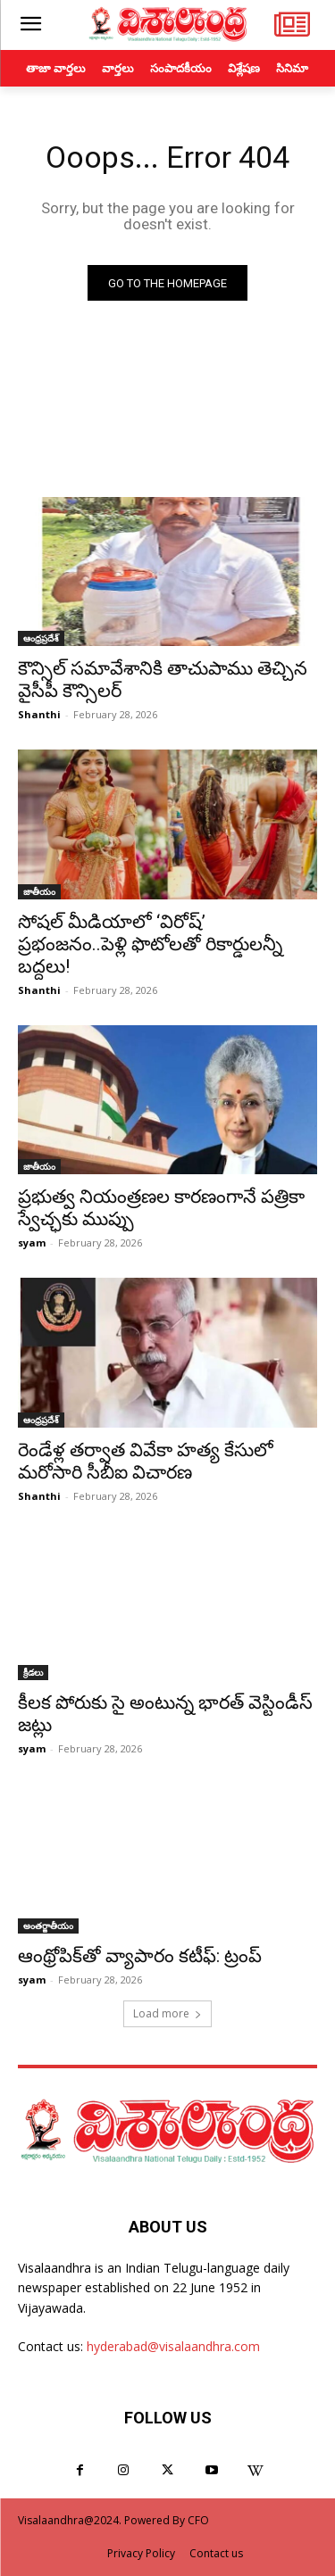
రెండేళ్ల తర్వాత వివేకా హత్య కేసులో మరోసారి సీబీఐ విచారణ (145, 1461)
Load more (167, 2013)
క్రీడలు (33, 1672)
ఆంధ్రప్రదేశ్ (41, 638)
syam (32, 1242)
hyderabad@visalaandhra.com (173, 2346)
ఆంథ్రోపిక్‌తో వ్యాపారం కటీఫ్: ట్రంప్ (140, 1956)
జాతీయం (39, 891)
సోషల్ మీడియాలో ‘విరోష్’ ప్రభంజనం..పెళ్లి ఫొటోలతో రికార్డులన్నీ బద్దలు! (150, 944)
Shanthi (39, 714)
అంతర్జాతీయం (48, 1925)
